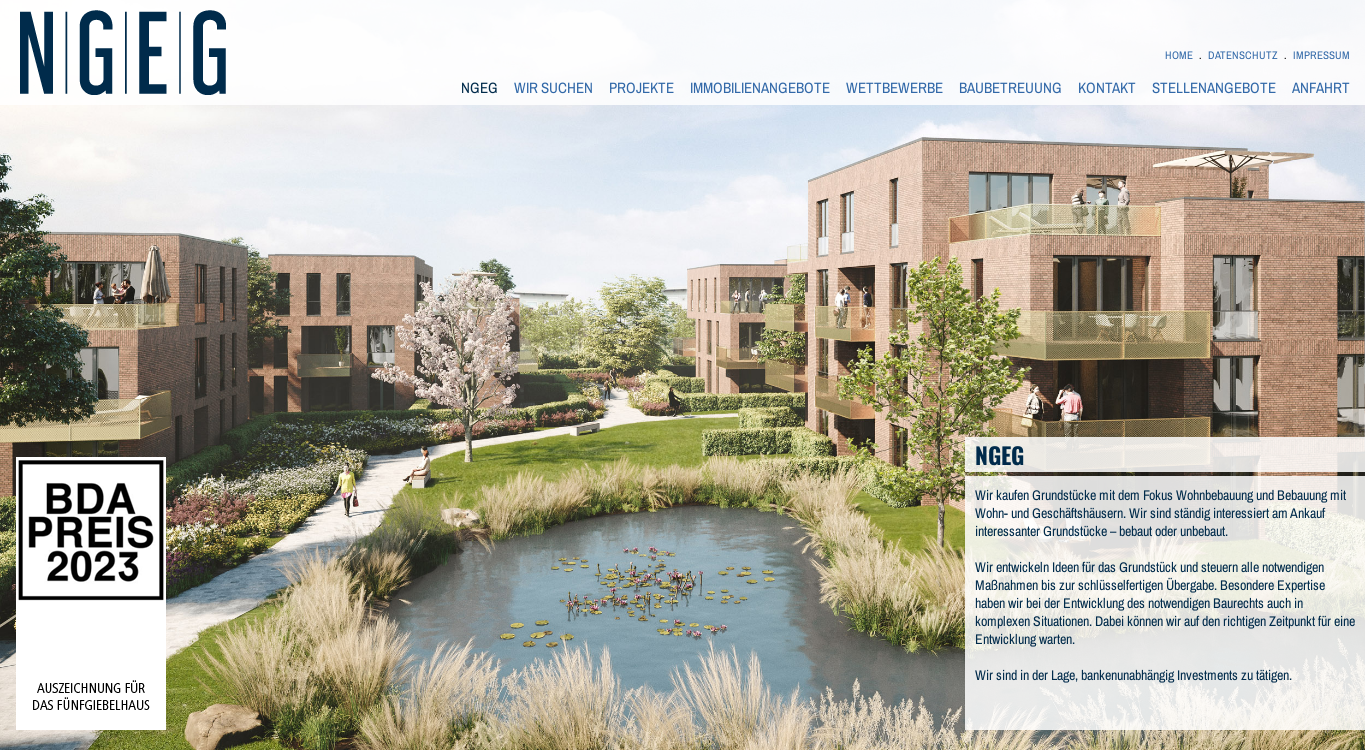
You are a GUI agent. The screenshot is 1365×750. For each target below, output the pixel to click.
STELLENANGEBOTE (1214, 88)
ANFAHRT (1321, 88)
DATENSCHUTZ (1243, 55)
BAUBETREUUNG (1010, 88)
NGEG (479, 88)
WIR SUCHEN (553, 88)
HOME (1179, 55)
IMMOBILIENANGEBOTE (760, 88)
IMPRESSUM (1321, 55)
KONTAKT (1107, 88)
